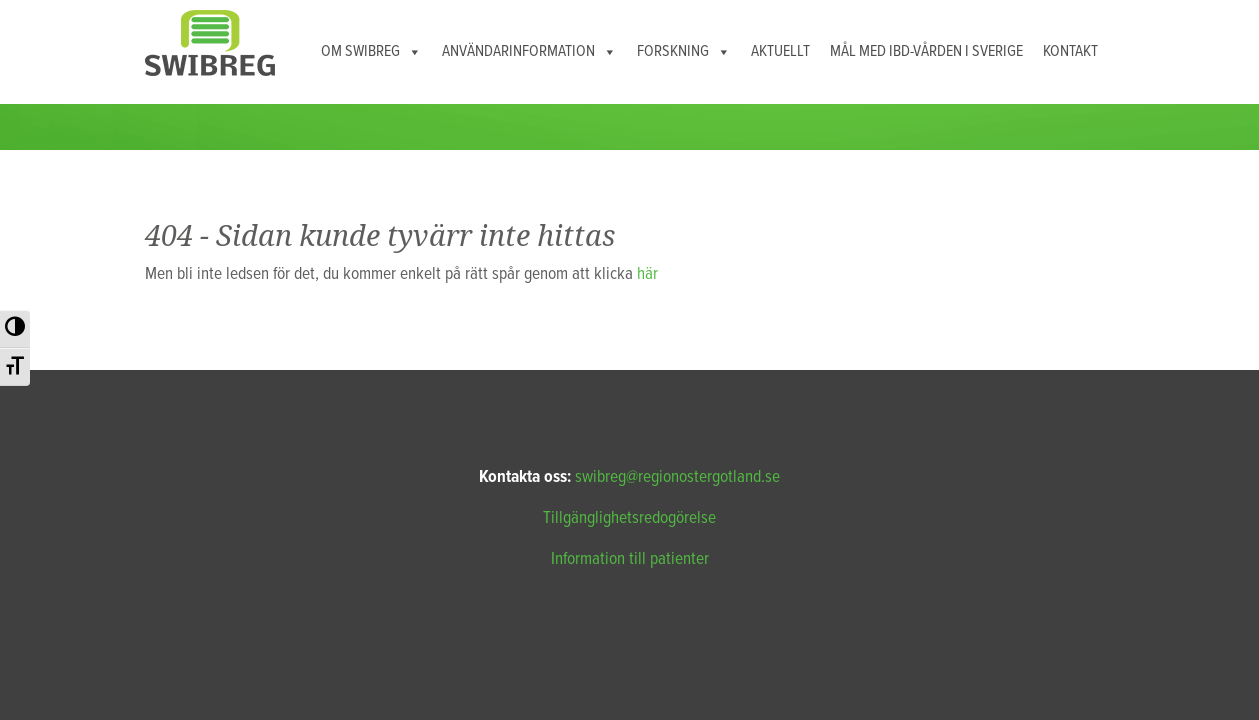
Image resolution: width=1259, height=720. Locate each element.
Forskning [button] (684, 52)
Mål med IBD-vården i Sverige (926, 51)
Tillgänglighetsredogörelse (629, 518)
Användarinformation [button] (529, 52)
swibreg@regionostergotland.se (677, 477)
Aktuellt (780, 51)
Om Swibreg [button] (371, 52)
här (647, 274)
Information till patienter (630, 559)
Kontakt (1070, 51)
